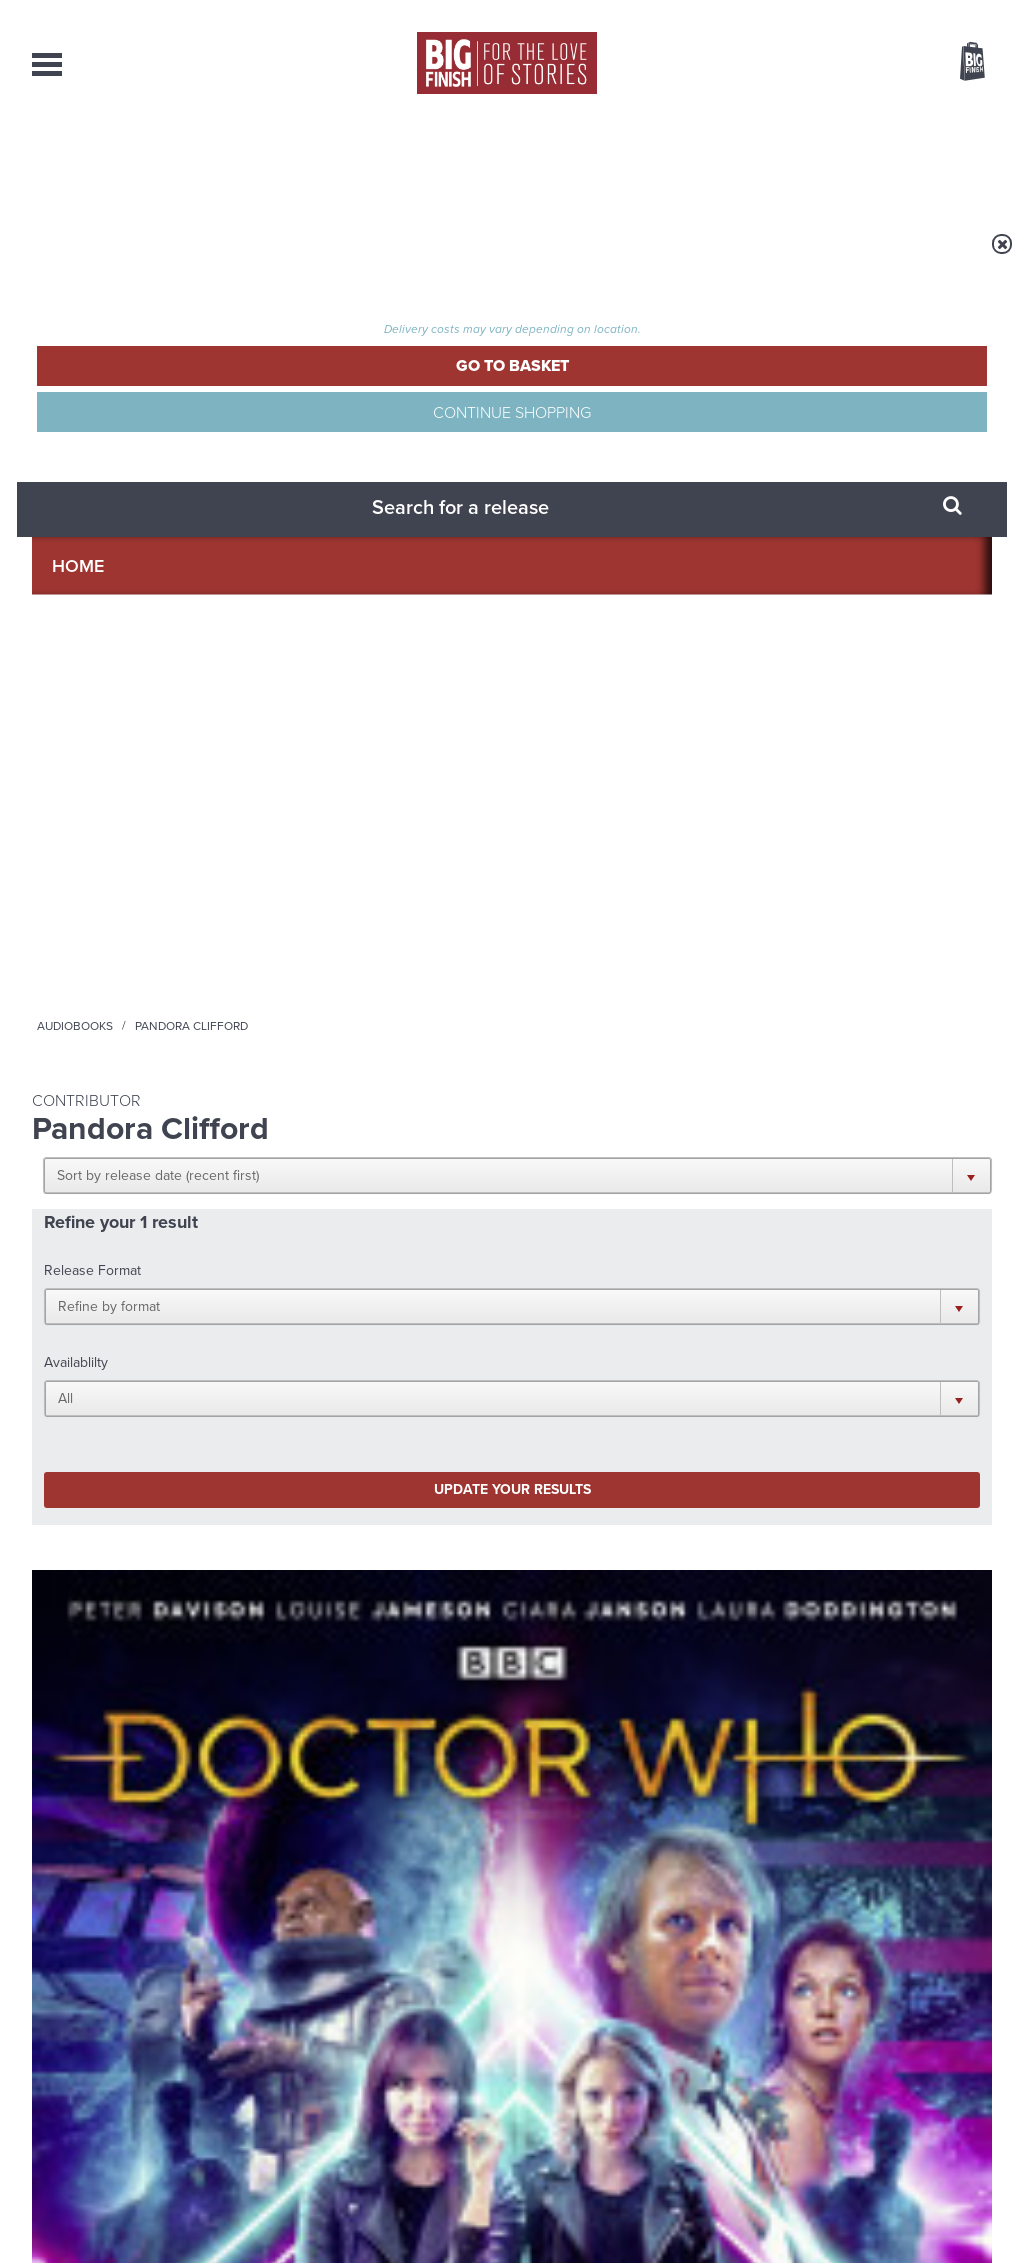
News (590, 160)
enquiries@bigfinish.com (551, 2058)
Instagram (715, 1312)
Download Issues (946, 2077)
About (828, 160)
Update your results (347, 553)
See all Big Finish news (890, 1508)
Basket (960, 63)
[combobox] (811, 115)
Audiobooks (226, 257)
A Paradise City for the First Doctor (823, 1758)
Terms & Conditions (455, 2210)
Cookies (372, 2210)
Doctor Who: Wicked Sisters (120, 913)
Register (945, 13)
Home (148, 257)
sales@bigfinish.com (369, 2058)
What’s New (463, 160)
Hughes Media (135, 2234)
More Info (138, 1059)
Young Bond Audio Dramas (324, 1543)
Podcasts (707, 160)
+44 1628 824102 (389, 2040)
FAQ (980, 2059)
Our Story (966, 2041)
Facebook (600, 1312)
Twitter (658, 1312)
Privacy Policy (74, 1401)
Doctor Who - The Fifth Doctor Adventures (118, 877)
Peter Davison (114, 946)
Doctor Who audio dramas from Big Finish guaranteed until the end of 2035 (841, 1573)
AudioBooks (140, 160)
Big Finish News (125, 1504)
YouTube (778, 1312)
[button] (609, 390)
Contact (943, 160)
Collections (303, 160)
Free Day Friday (271, 1743)
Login (882, 13)
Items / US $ (866, 64)
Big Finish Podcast (732, 1330)
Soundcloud (863, 1312)
